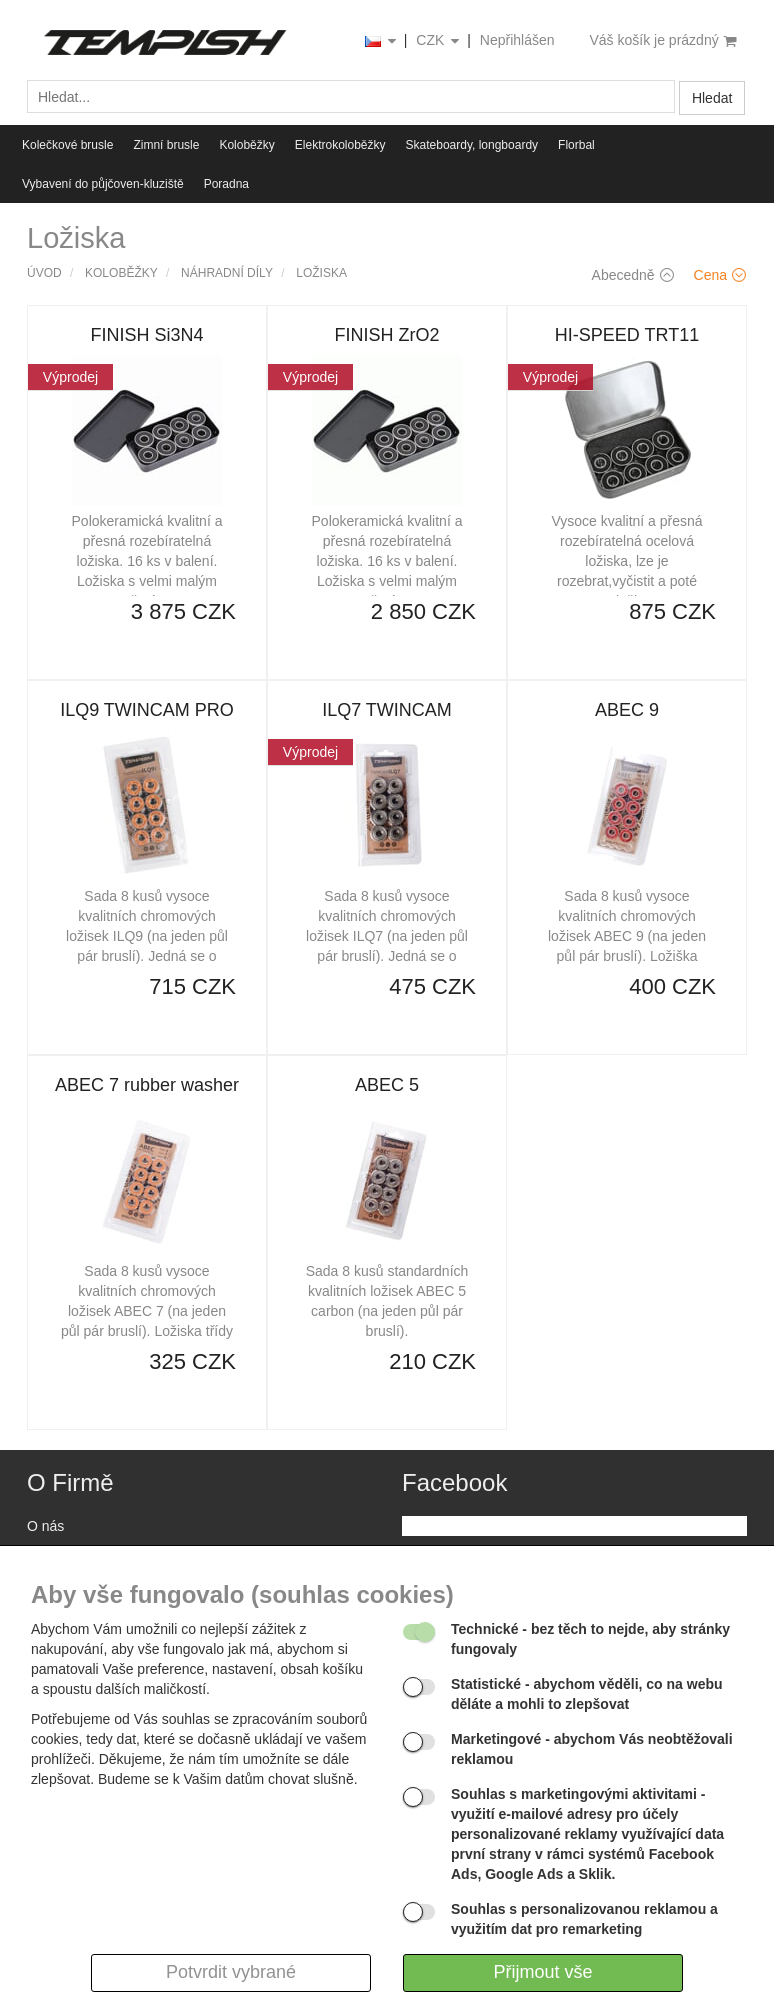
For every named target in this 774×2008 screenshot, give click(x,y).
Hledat (712, 98)
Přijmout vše (542, 1972)
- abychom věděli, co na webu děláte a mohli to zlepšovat (587, 1694)
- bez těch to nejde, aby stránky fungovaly (590, 1639)
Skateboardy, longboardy (472, 145)
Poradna (226, 184)
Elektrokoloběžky (340, 145)
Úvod (44, 273)
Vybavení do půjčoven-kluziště (103, 184)
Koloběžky (246, 145)
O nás (45, 1526)
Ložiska (321, 273)
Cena (720, 275)
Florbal (576, 145)
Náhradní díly (227, 273)
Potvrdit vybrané (231, 1972)
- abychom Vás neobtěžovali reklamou (592, 1749)
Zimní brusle (166, 145)
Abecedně (633, 275)
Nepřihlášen (517, 40)
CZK (439, 41)
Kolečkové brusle (67, 145)
